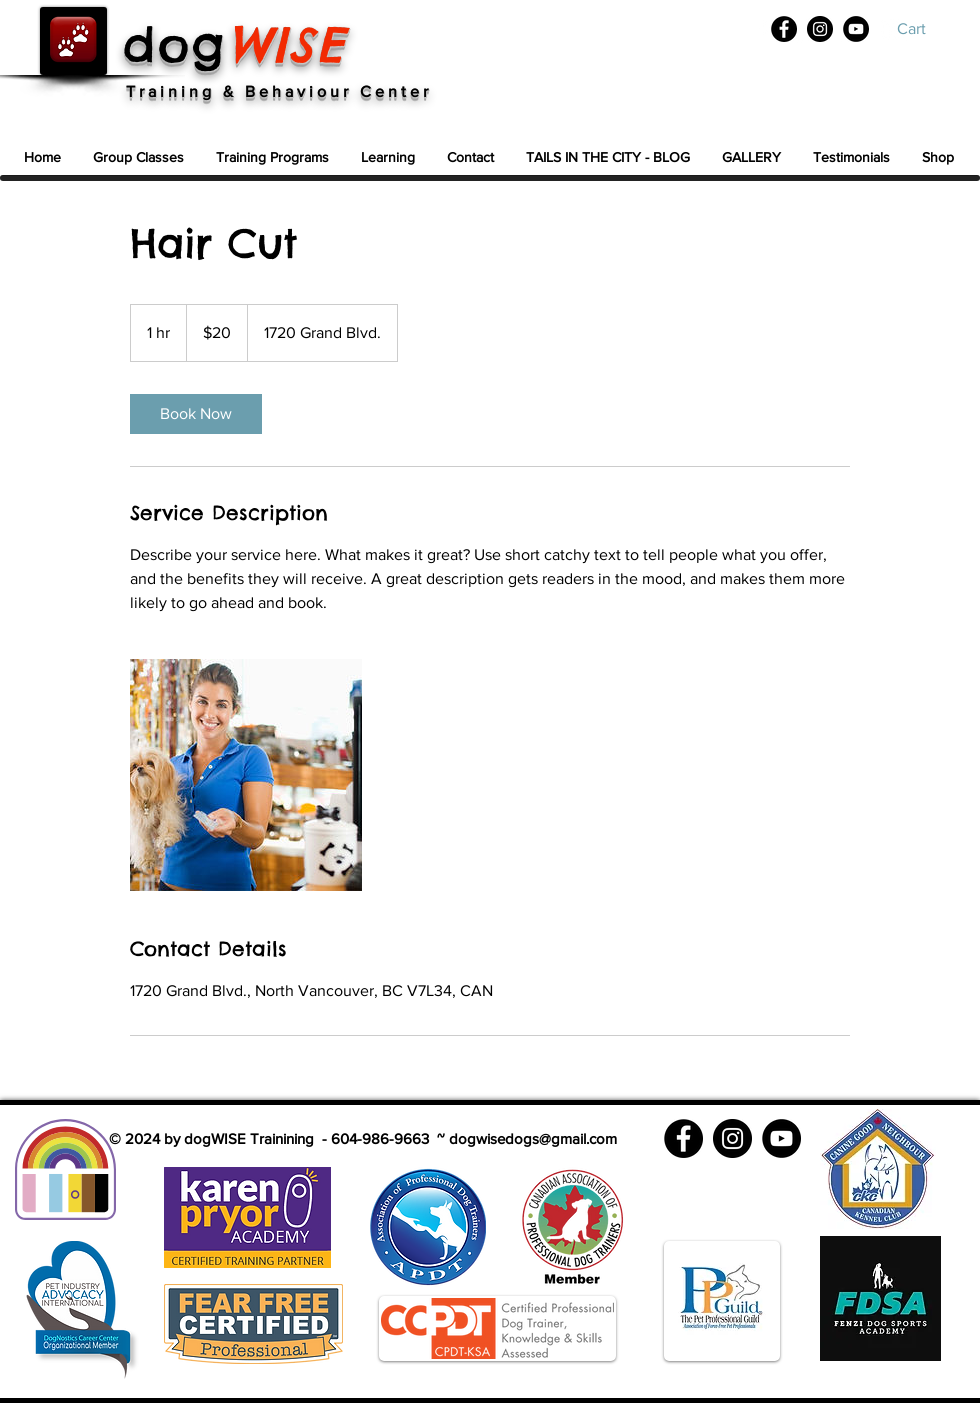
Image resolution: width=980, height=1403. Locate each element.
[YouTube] (856, 29)
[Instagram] (820, 29)
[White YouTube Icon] (894, 30)
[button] (927, 28)
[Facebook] (784, 29)
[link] (196, 414)
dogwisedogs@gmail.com (533, 1138)
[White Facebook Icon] (765, 30)
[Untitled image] (246, 775)
